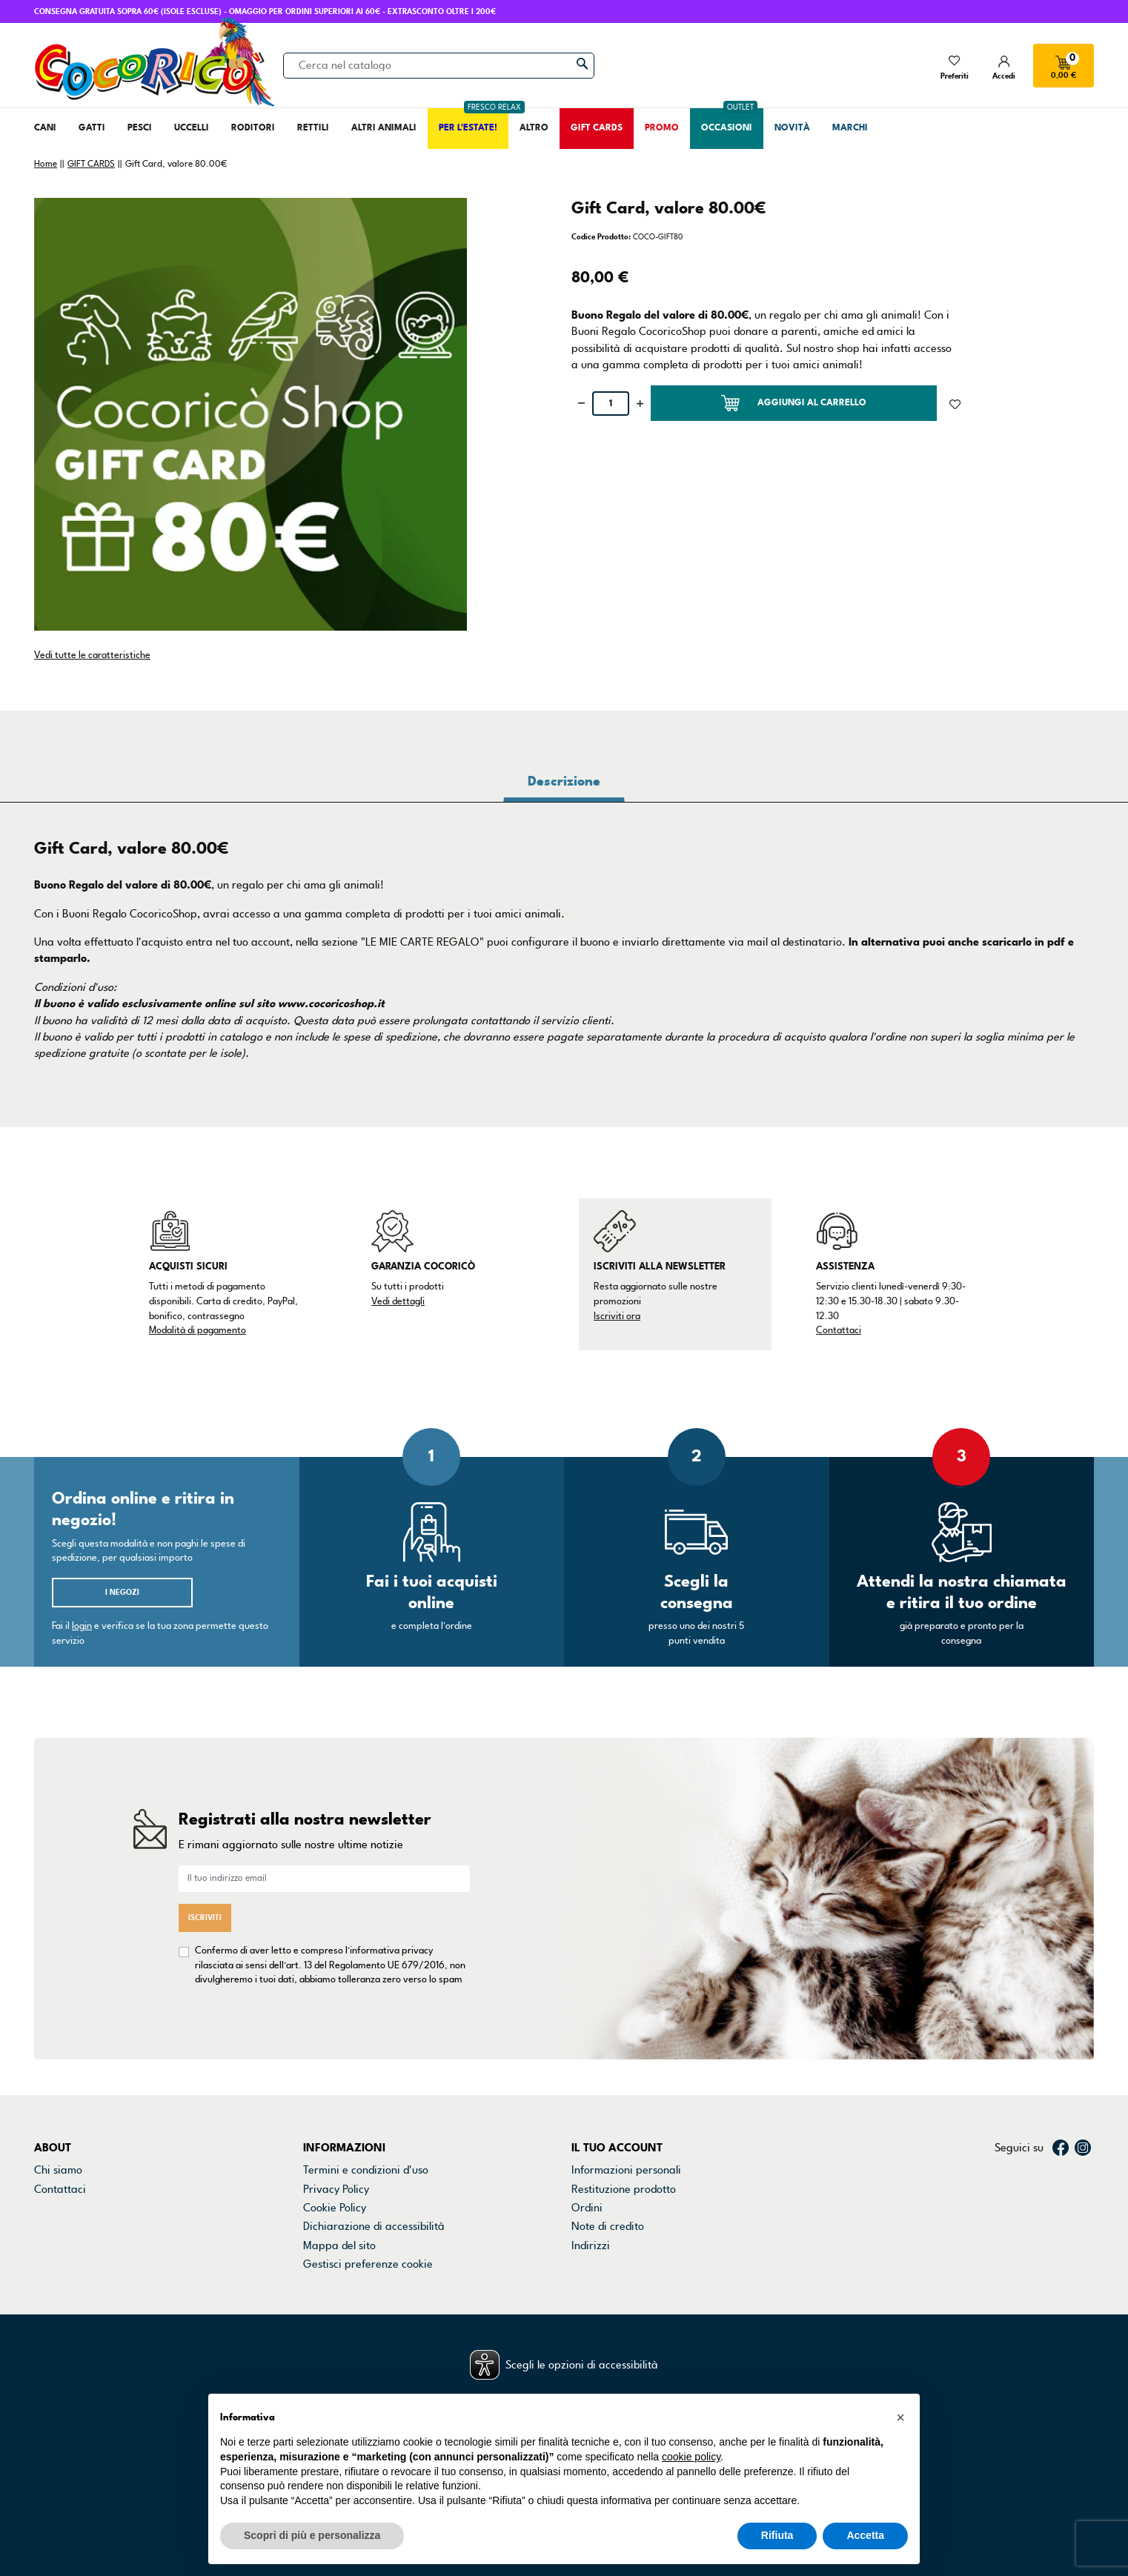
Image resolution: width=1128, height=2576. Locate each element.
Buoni (585, 2264)
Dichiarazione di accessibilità (374, 2226)
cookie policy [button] (691, 2457)
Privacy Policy (336, 2189)
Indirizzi (590, 2245)
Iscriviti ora (617, 1316)
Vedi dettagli (398, 1301)
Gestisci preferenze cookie (368, 2264)
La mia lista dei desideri (629, 2283)
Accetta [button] (865, 2535)
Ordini (587, 2208)
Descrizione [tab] (564, 781)
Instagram (1083, 2148)
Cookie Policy (334, 2208)
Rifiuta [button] (777, 2535)
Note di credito (607, 2226)
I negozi (122, 1592)
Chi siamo (58, 2170)
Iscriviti (205, 1917)
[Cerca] (438, 65)
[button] (900, 2417)
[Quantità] (610, 403)
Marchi (51, 2226)
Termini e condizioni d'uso (365, 2170)
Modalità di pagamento (197, 1330)
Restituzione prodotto (623, 2189)
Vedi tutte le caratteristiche (92, 655)
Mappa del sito (339, 2245)
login (82, 1626)
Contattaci (838, 1330)
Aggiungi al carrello (793, 403)
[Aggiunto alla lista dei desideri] (955, 403)
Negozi (51, 2208)
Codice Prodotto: (601, 237)
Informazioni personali (626, 2170)
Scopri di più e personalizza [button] (312, 2535)
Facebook (1060, 2148)
